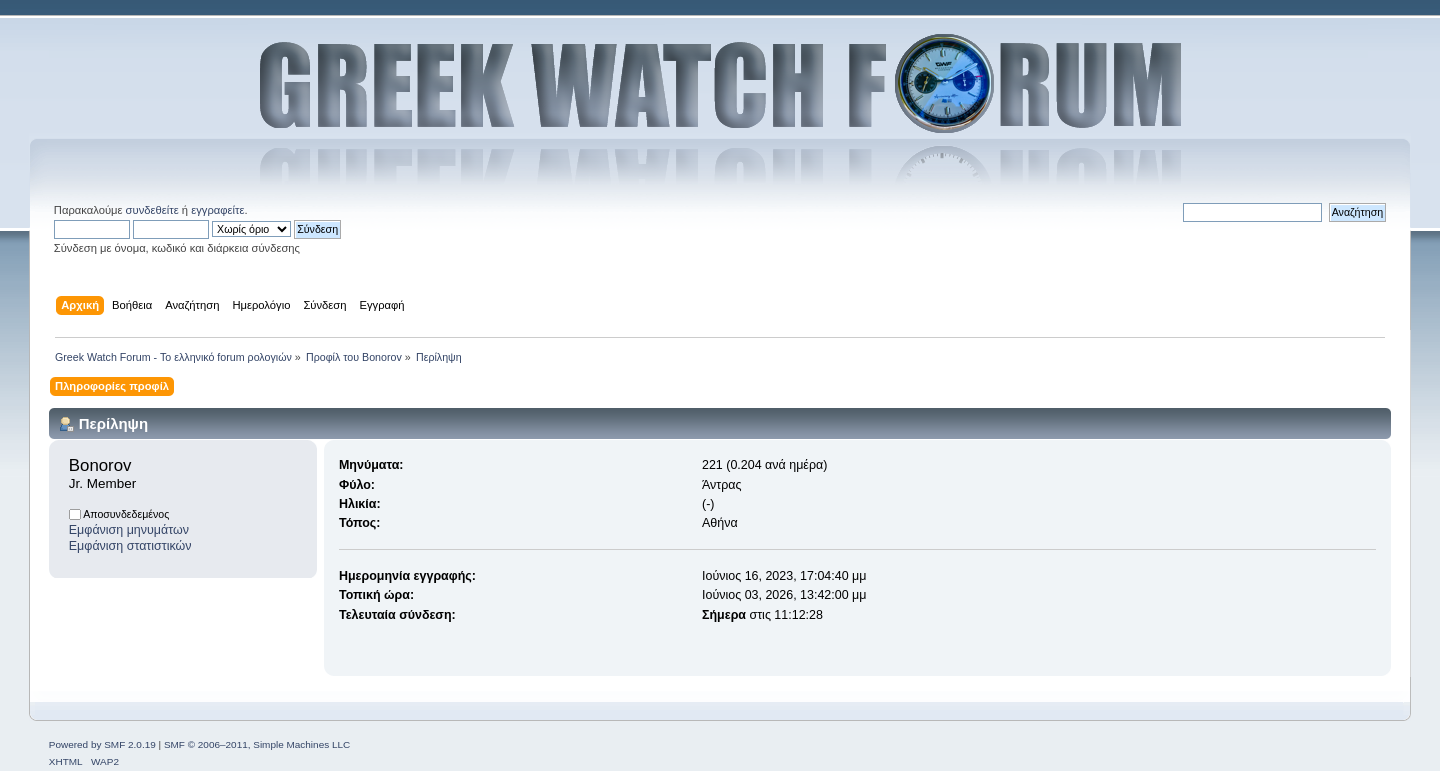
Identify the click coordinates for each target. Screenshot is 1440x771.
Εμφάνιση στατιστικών (130, 546)
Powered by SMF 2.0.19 (102, 744)
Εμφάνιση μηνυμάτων (129, 530)
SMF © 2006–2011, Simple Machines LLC (257, 744)
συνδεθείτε (152, 210)
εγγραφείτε (217, 210)
